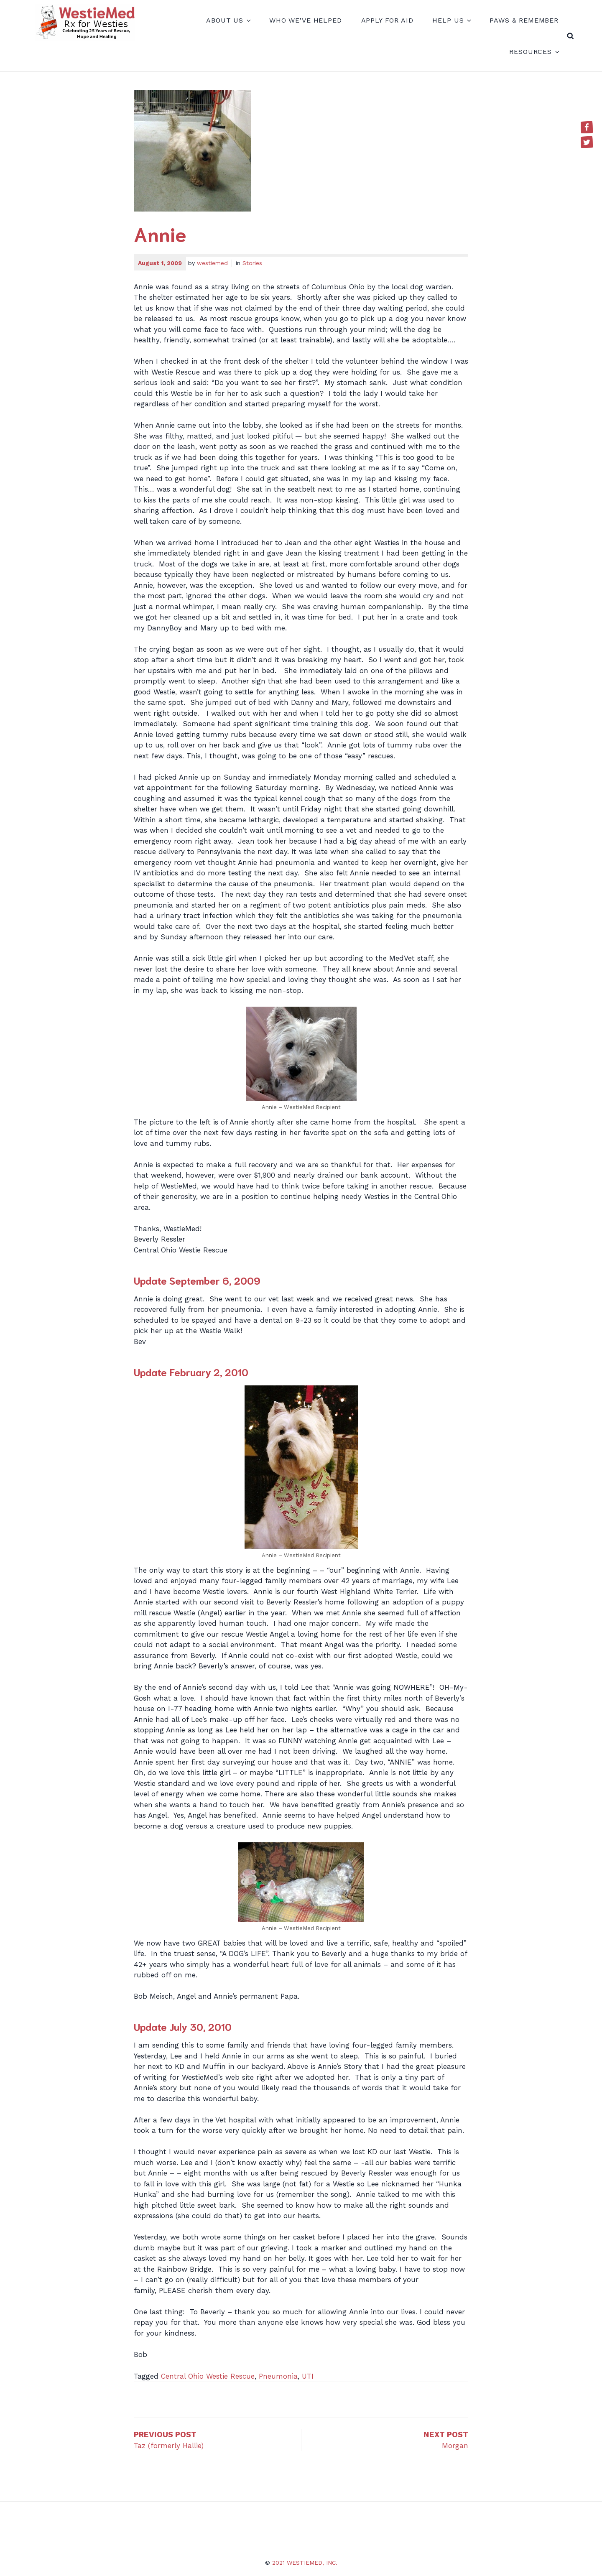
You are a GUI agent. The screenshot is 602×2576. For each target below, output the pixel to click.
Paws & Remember (524, 20)
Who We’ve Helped (305, 20)
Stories (252, 263)
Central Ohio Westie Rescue (208, 2376)
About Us (228, 20)
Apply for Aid (387, 20)
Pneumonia (278, 2376)
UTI (308, 2376)
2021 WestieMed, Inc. (304, 2562)
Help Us (451, 20)
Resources (534, 52)
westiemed (212, 263)
